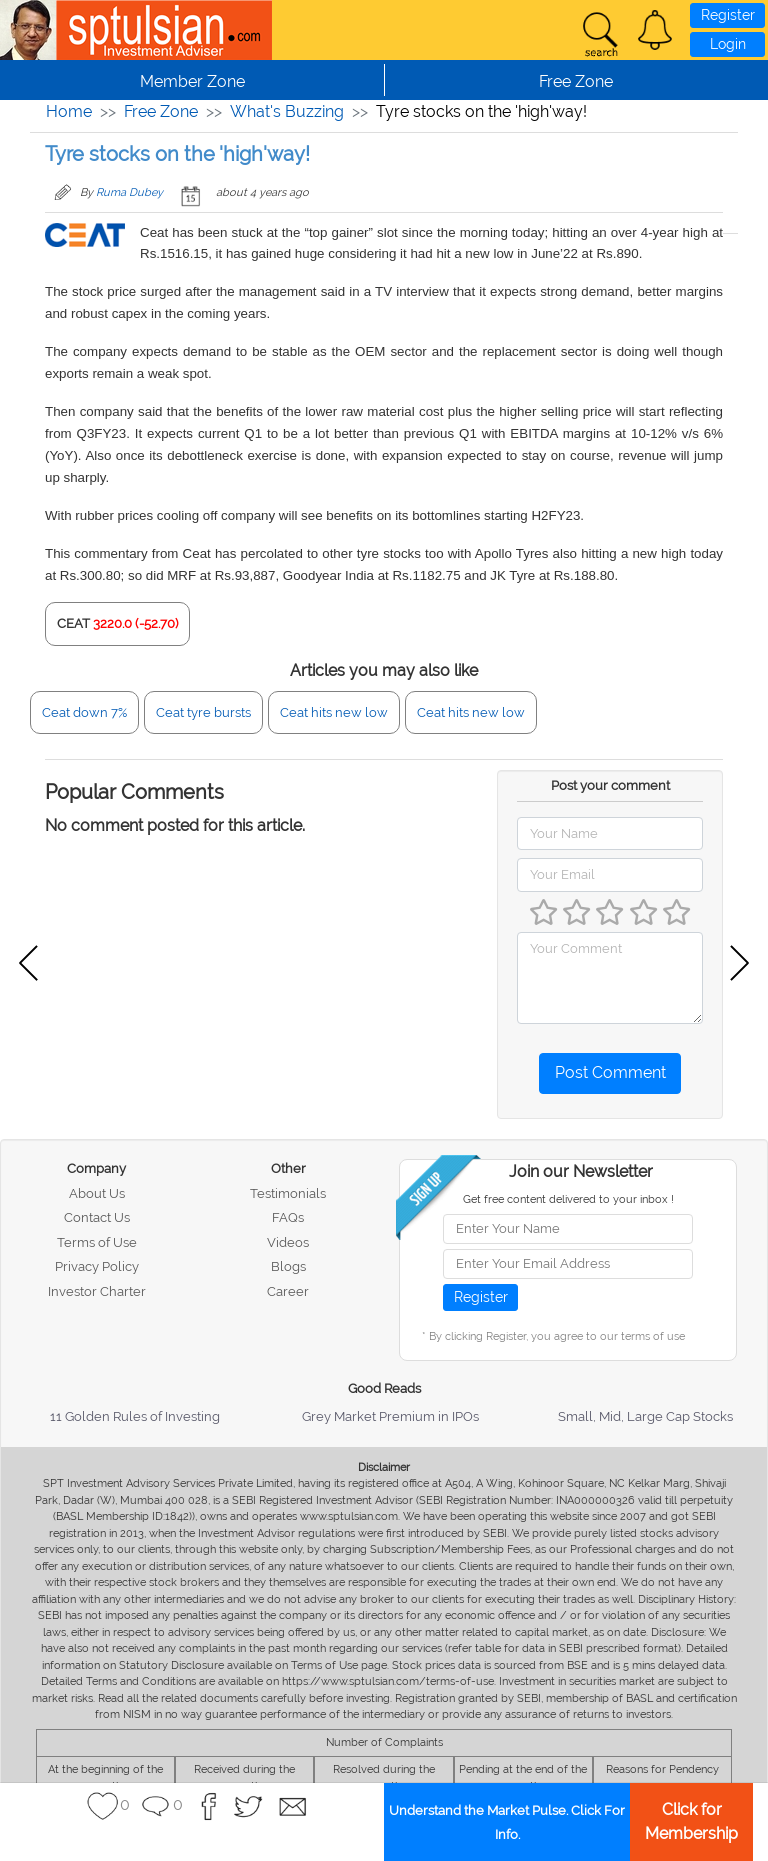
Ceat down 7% (84, 712)
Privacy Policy (97, 1266)
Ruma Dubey (129, 192)
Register (728, 15)
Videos (288, 1242)
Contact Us (97, 1217)
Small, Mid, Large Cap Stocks (645, 1416)
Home (69, 111)
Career (288, 1291)
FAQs (288, 1217)
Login (728, 44)
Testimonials (288, 1193)
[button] (655, 30)
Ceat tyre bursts (203, 712)
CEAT (73, 623)
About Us (97, 1193)
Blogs (288, 1266)
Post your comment (610, 785)
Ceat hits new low (334, 712)
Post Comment (610, 1072)
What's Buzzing (287, 111)
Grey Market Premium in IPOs (390, 1416)
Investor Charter (97, 1291)
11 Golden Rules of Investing (135, 1416)
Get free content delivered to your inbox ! (568, 1199)
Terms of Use (97, 1242)
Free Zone (161, 111)
